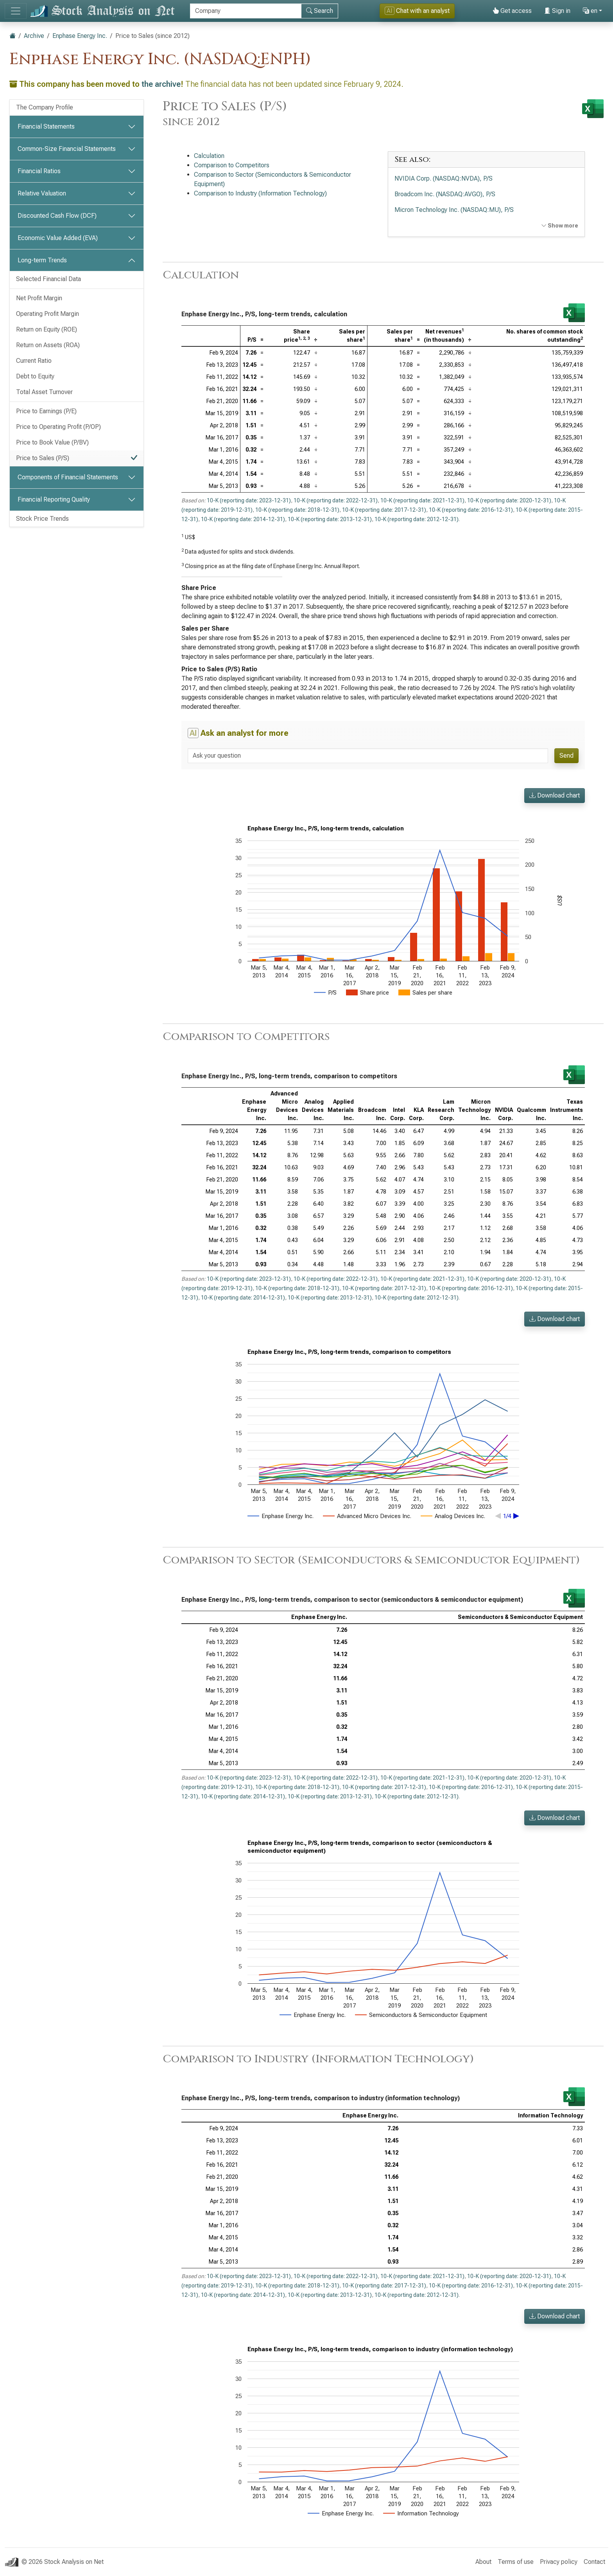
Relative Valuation (42, 193)
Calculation (209, 156)
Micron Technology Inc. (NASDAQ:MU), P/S (454, 209)
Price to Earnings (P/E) (46, 411)
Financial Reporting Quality (54, 499)
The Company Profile (44, 107)
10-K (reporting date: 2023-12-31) (249, 500)
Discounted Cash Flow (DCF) (57, 215)
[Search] (245, 11)
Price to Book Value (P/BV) (52, 442)
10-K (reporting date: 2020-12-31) (509, 500)
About (483, 2561)
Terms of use (516, 2561)
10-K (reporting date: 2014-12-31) (243, 519)
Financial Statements (46, 126)
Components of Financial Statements (68, 477)
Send (566, 755)
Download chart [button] (554, 795)
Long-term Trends (42, 260)
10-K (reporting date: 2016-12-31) (471, 510)
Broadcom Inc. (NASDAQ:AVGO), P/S (444, 194)
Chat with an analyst (417, 11)
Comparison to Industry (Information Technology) (260, 193)
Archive (34, 35)
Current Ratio (34, 360)
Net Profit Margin (39, 298)
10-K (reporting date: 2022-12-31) (336, 500)
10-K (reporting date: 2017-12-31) (384, 510)
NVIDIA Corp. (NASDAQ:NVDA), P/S (443, 178)
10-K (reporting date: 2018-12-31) (297, 510)
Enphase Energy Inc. (79, 35)
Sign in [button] (557, 10)
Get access (512, 10)
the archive (161, 84)
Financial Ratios (39, 171)
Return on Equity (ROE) (46, 329)
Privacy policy (558, 2561)
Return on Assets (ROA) (48, 345)
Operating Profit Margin (47, 313)
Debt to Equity (35, 376)
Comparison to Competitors (231, 165)
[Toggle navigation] (16, 11)
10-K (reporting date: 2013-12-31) (330, 519)
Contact (594, 2561)
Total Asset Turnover (44, 392)
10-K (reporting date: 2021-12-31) (422, 500)
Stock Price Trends (42, 518)
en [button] (590, 10)
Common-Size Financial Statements (67, 148)
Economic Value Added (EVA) (58, 238)
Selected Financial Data (48, 279)
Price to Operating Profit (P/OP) (58, 426)
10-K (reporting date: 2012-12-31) (417, 519)
